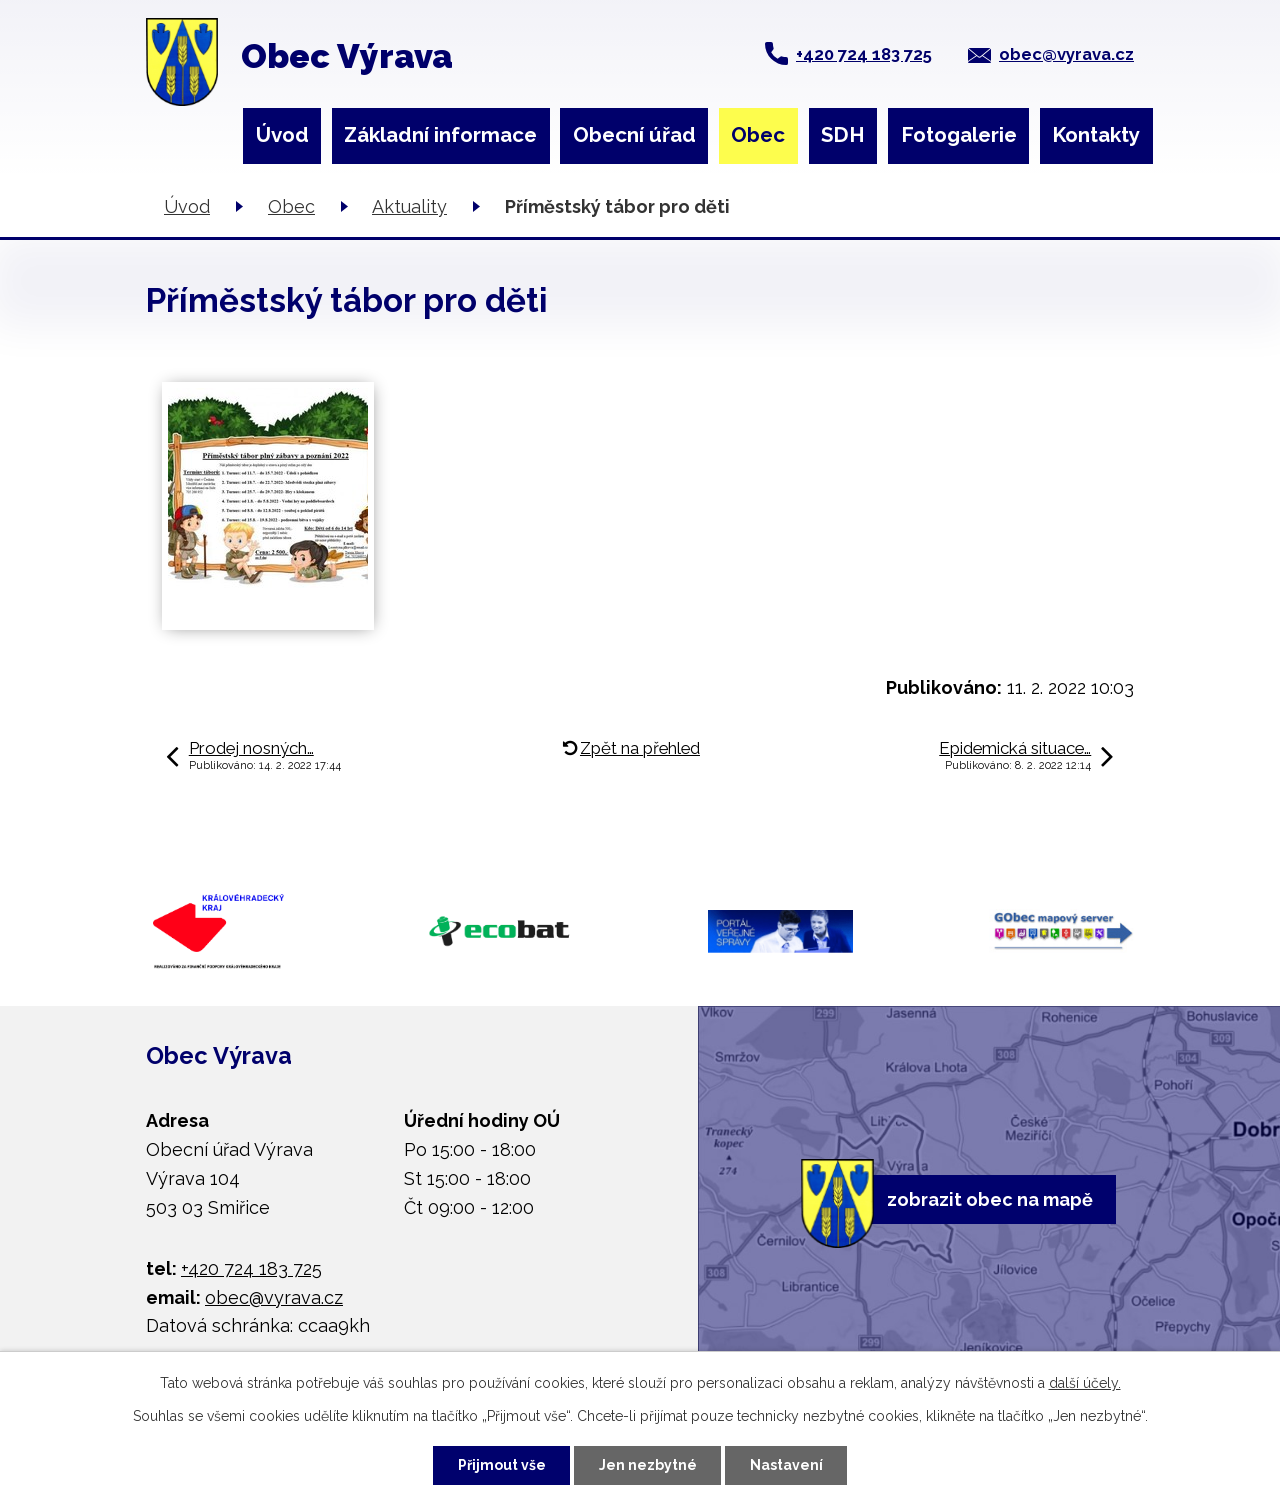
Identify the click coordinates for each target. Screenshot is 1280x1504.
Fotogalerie (959, 135)
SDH (843, 135)
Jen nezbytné (648, 1465)
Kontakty (1096, 135)
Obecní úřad (634, 135)
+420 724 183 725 (864, 54)
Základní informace (440, 135)
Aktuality (409, 206)
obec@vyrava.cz (1066, 54)
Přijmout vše (502, 1465)
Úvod (282, 135)
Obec (758, 135)
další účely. (1085, 1383)
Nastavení (786, 1465)
